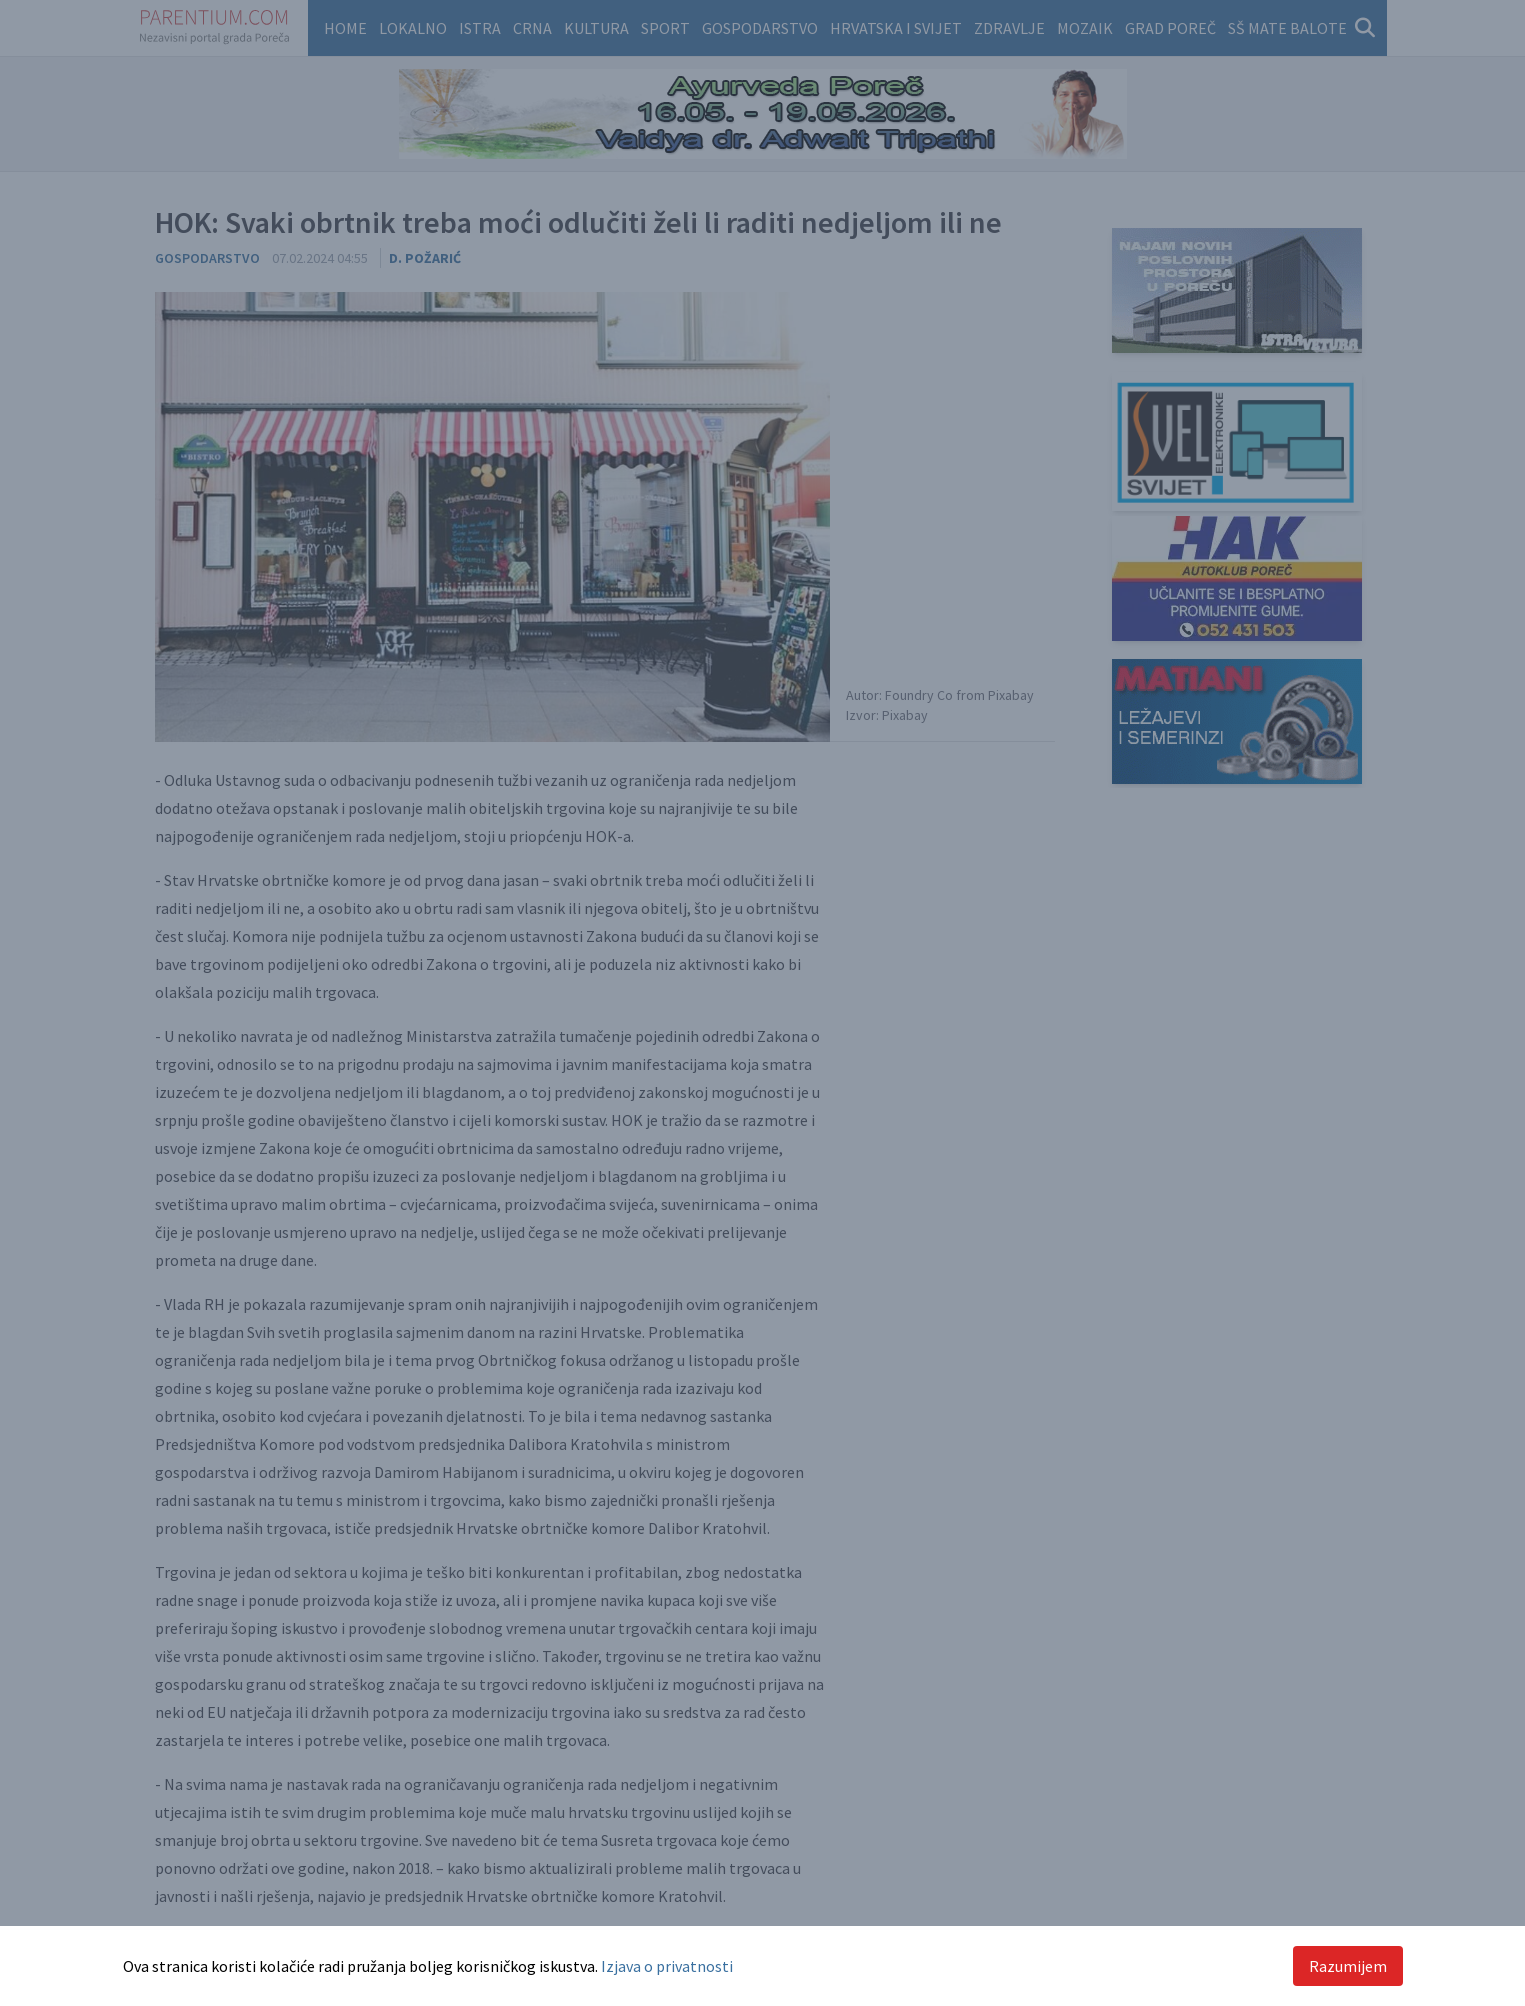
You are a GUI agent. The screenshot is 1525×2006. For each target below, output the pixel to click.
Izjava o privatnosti (667, 1966)
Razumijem (1348, 1966)
